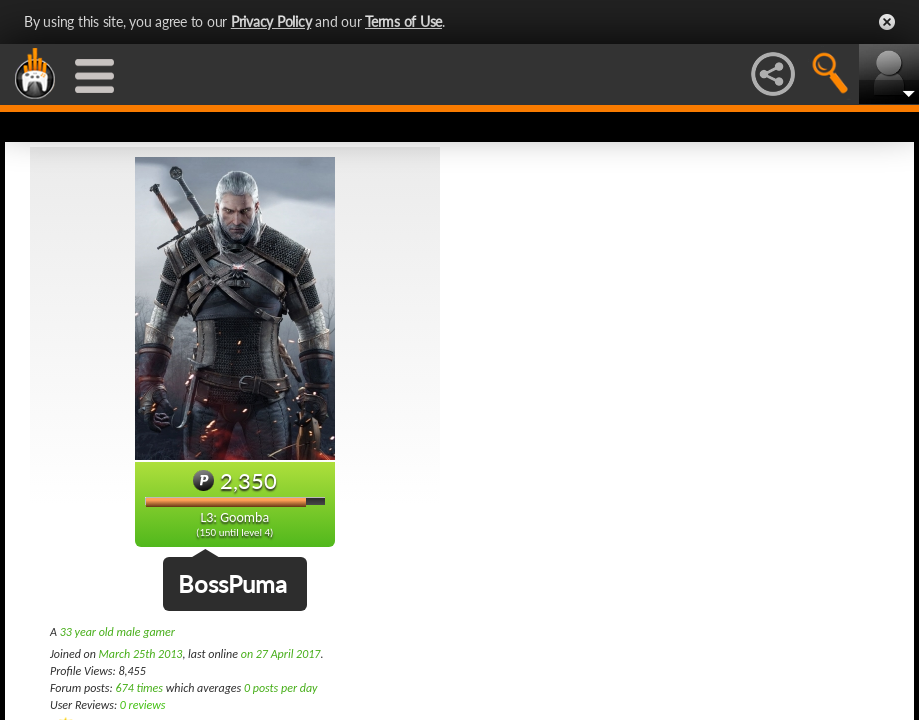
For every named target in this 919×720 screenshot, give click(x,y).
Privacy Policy (271, 21)
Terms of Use (403, 21)
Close (887, 22)
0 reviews (143, 705)
